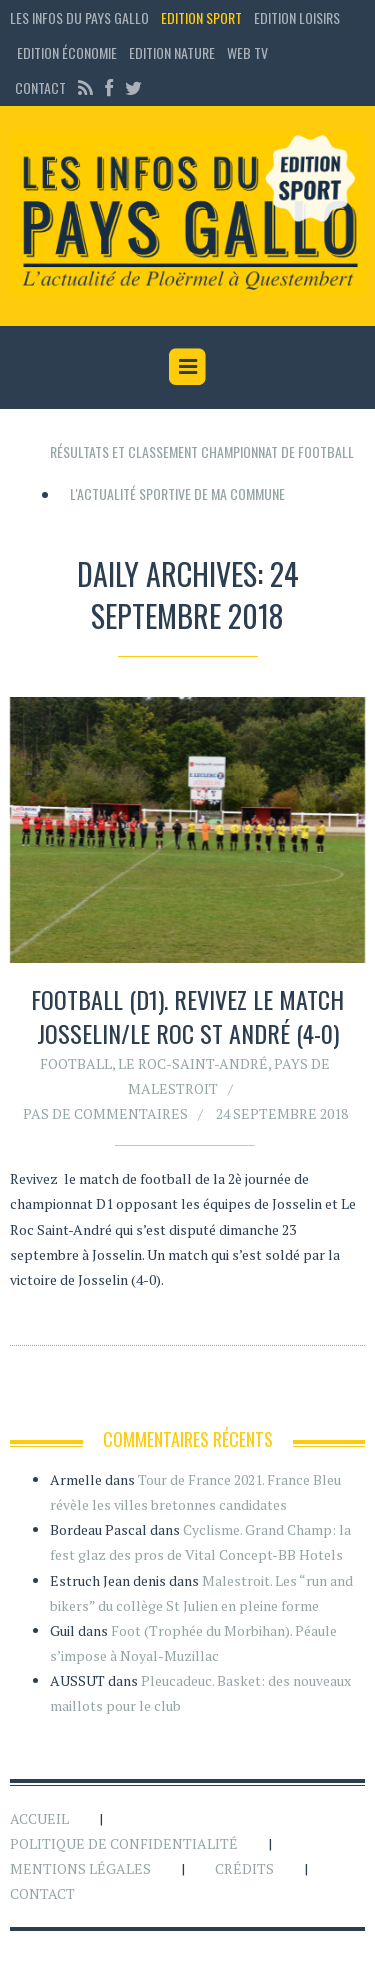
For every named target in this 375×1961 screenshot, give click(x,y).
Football (76, 1063)
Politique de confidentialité (124, 1843)
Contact (40, 87)
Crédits (244, 1868)
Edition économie (67, 52)
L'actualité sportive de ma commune (177, 493)
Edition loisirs (297, 17)
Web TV (247, 52)
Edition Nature (172, 52)
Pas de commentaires (105, 1113)
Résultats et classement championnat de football (202, 451)
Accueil (39, 1818)
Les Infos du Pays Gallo (79, 17)
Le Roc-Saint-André (193, 1063)
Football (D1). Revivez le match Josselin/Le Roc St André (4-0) (187, 1016)
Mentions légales (80, 1868)
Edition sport (201, 17)
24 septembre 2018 (282, 1113)
